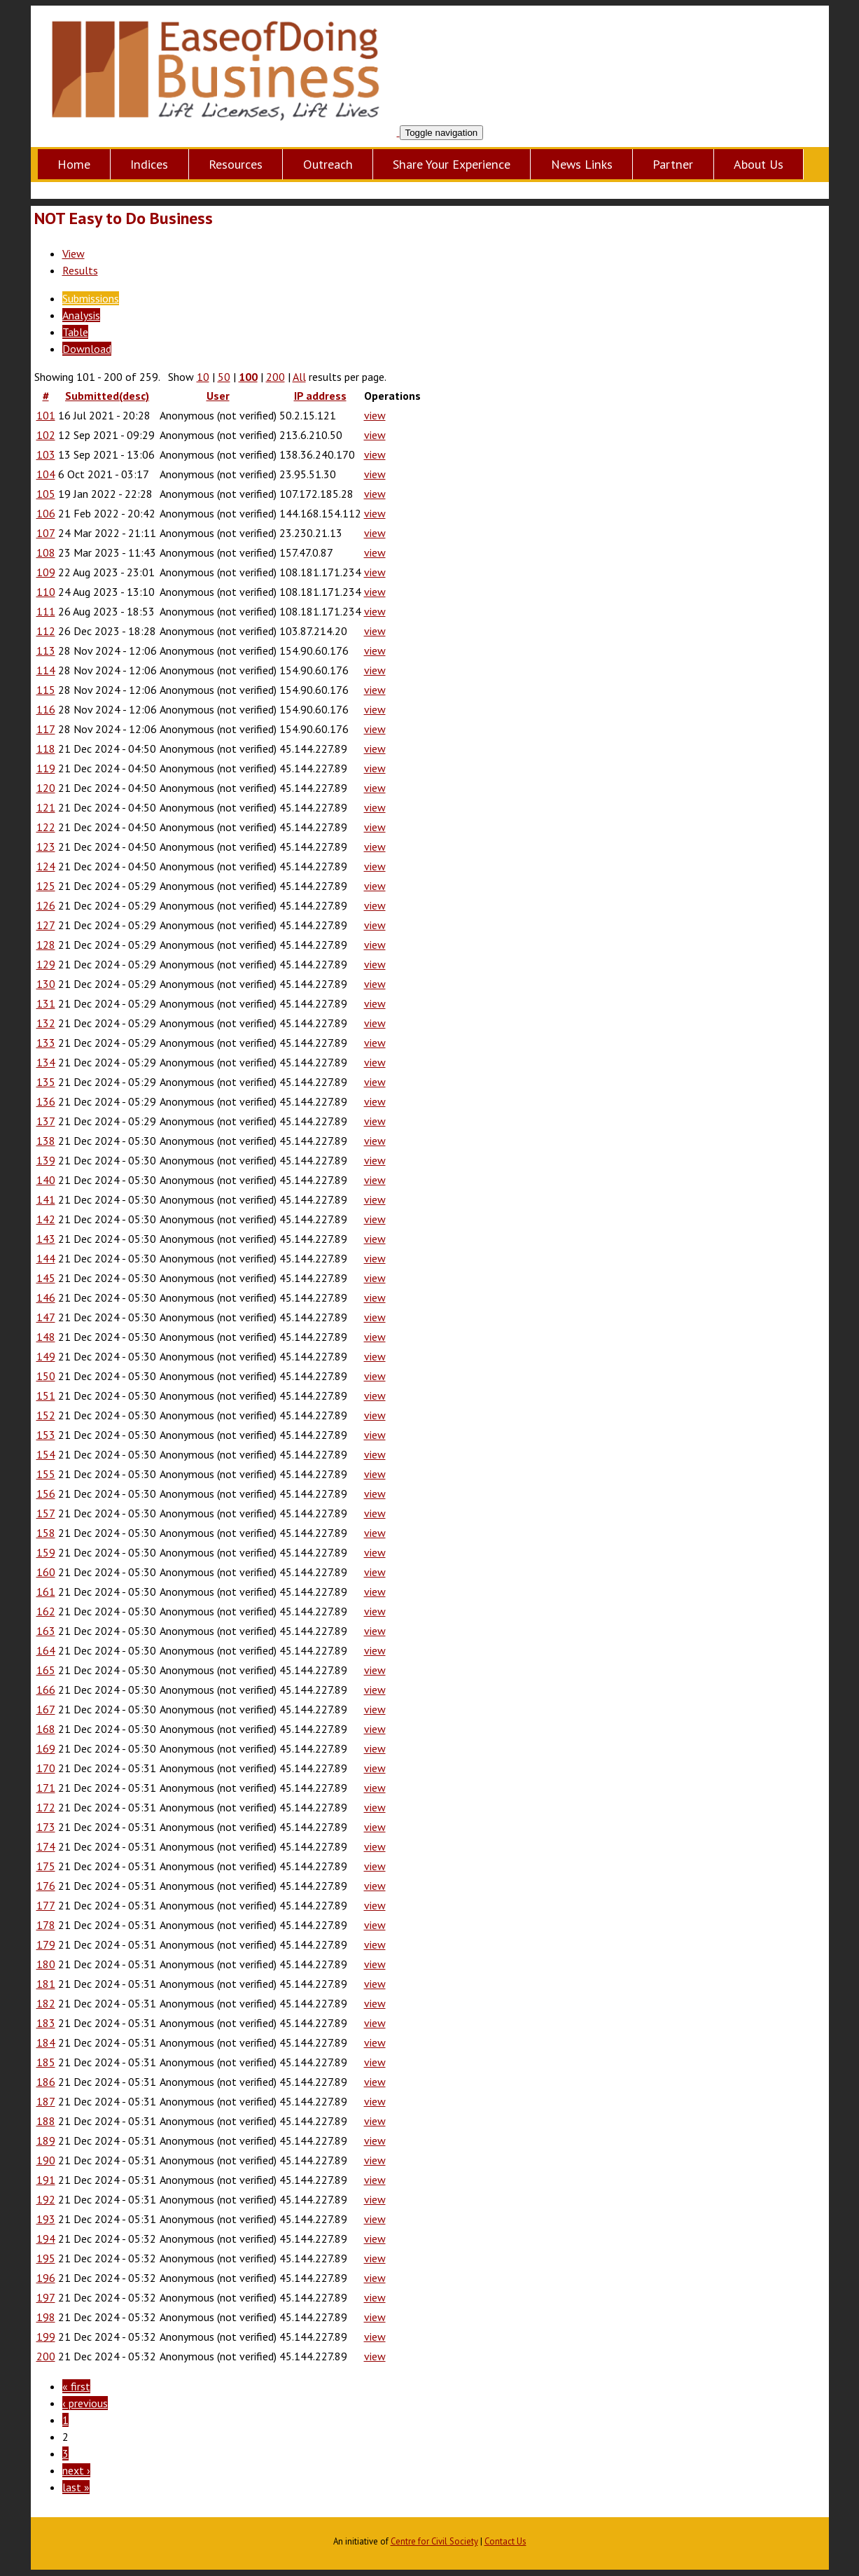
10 (203, 377)
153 (45, 1435)
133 (45, 1043)
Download (86, 349)
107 (45, 533)
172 (45, 1807)
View (73, 253)
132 (45, 1023)
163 (45, 1631)
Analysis (81, 315)
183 (45, 2023)
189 (45, 2140)
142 (45, 1219)
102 (45, 435)
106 (45, 513)
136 (45, 1101)
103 (45, 454)
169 (45, 1748)
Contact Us (505, 2541)
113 (45, 650)
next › (76, 2470)
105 (45, 494)
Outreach (328, 164)
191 (45, 2180)
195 (45, 2258)
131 (45, 1003)
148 (45, 1337)
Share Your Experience (451, 164)
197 (45, 2297)
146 (45, 1297)
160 (45, 1572)
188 (45, 2121)
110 (45, 592)
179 (45, 1944)
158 (45, 1533)
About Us (758, 164)
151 (45, 1395)
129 (45, 964)
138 (45, 1141)
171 (45, 1788)
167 (45, 1709)
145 (45, 1278)
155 (45, 1474)
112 (45, 631)
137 (45, 1121)
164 (45, 1650)
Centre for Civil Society (434, 2541)
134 (45, 1062)
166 (45, 1690)
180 (45, 1964)
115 (45, 690)
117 (45, 729)
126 (45, 905)
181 (45, 1984)
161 (45, 1592)
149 (45, 1356)
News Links (582, 164)
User (218, 396)
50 (224, 377)
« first (76, 2386)
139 (45, 1160)
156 (45, 1494)
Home (73, 164)
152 (45, 1415)
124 (45, 866)
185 (45, 2062)
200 (275, 377)
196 (45, 2278)
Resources (236, 164)
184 (45, 2042)
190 (45, 2160)
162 (45, 1611)
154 (45, 1454)
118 (45, 749)
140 (45, 1180)
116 (45, 709)
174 (45, 1846)
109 (45, 572)
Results (80, 270)
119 (45, 768)
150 (45, 1376)
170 (45, 1768)
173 (45, 1827)
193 (45, 2219)
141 (45, 1199)
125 (45, 886)
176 (45, 1886)
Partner (672, 164)
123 (45, 847)
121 (45, 807)
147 (45, 1317)
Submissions (90, 298)
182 (45, 2003)
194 (45, 2239)
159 (45, 1552)
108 (45, 552)
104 (45, 474)
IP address (320, 396)
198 (45, 2317)
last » (76, 2487)
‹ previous (85, 2403)
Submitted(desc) (107, 396)
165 (45, 1670)
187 (45, 2101)
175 (45, 1866)
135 (45, 1082)
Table (75, 332)
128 (45, 945)
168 (45, 1729)
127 (45, 925)
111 (45, 611)
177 (45, 1905)
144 (45, 1258)
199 (45, 2337)
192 (45, 2199)
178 (45, 1925)
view (375, 415)
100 (248, 377)
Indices (149, 164)
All (299, 377)
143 (45, 1239)
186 (45, 2082)
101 (45, 415)
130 (45, 984)
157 (45, 1513)
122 (45, 827)
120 (45, 788)
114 (45, 670)
